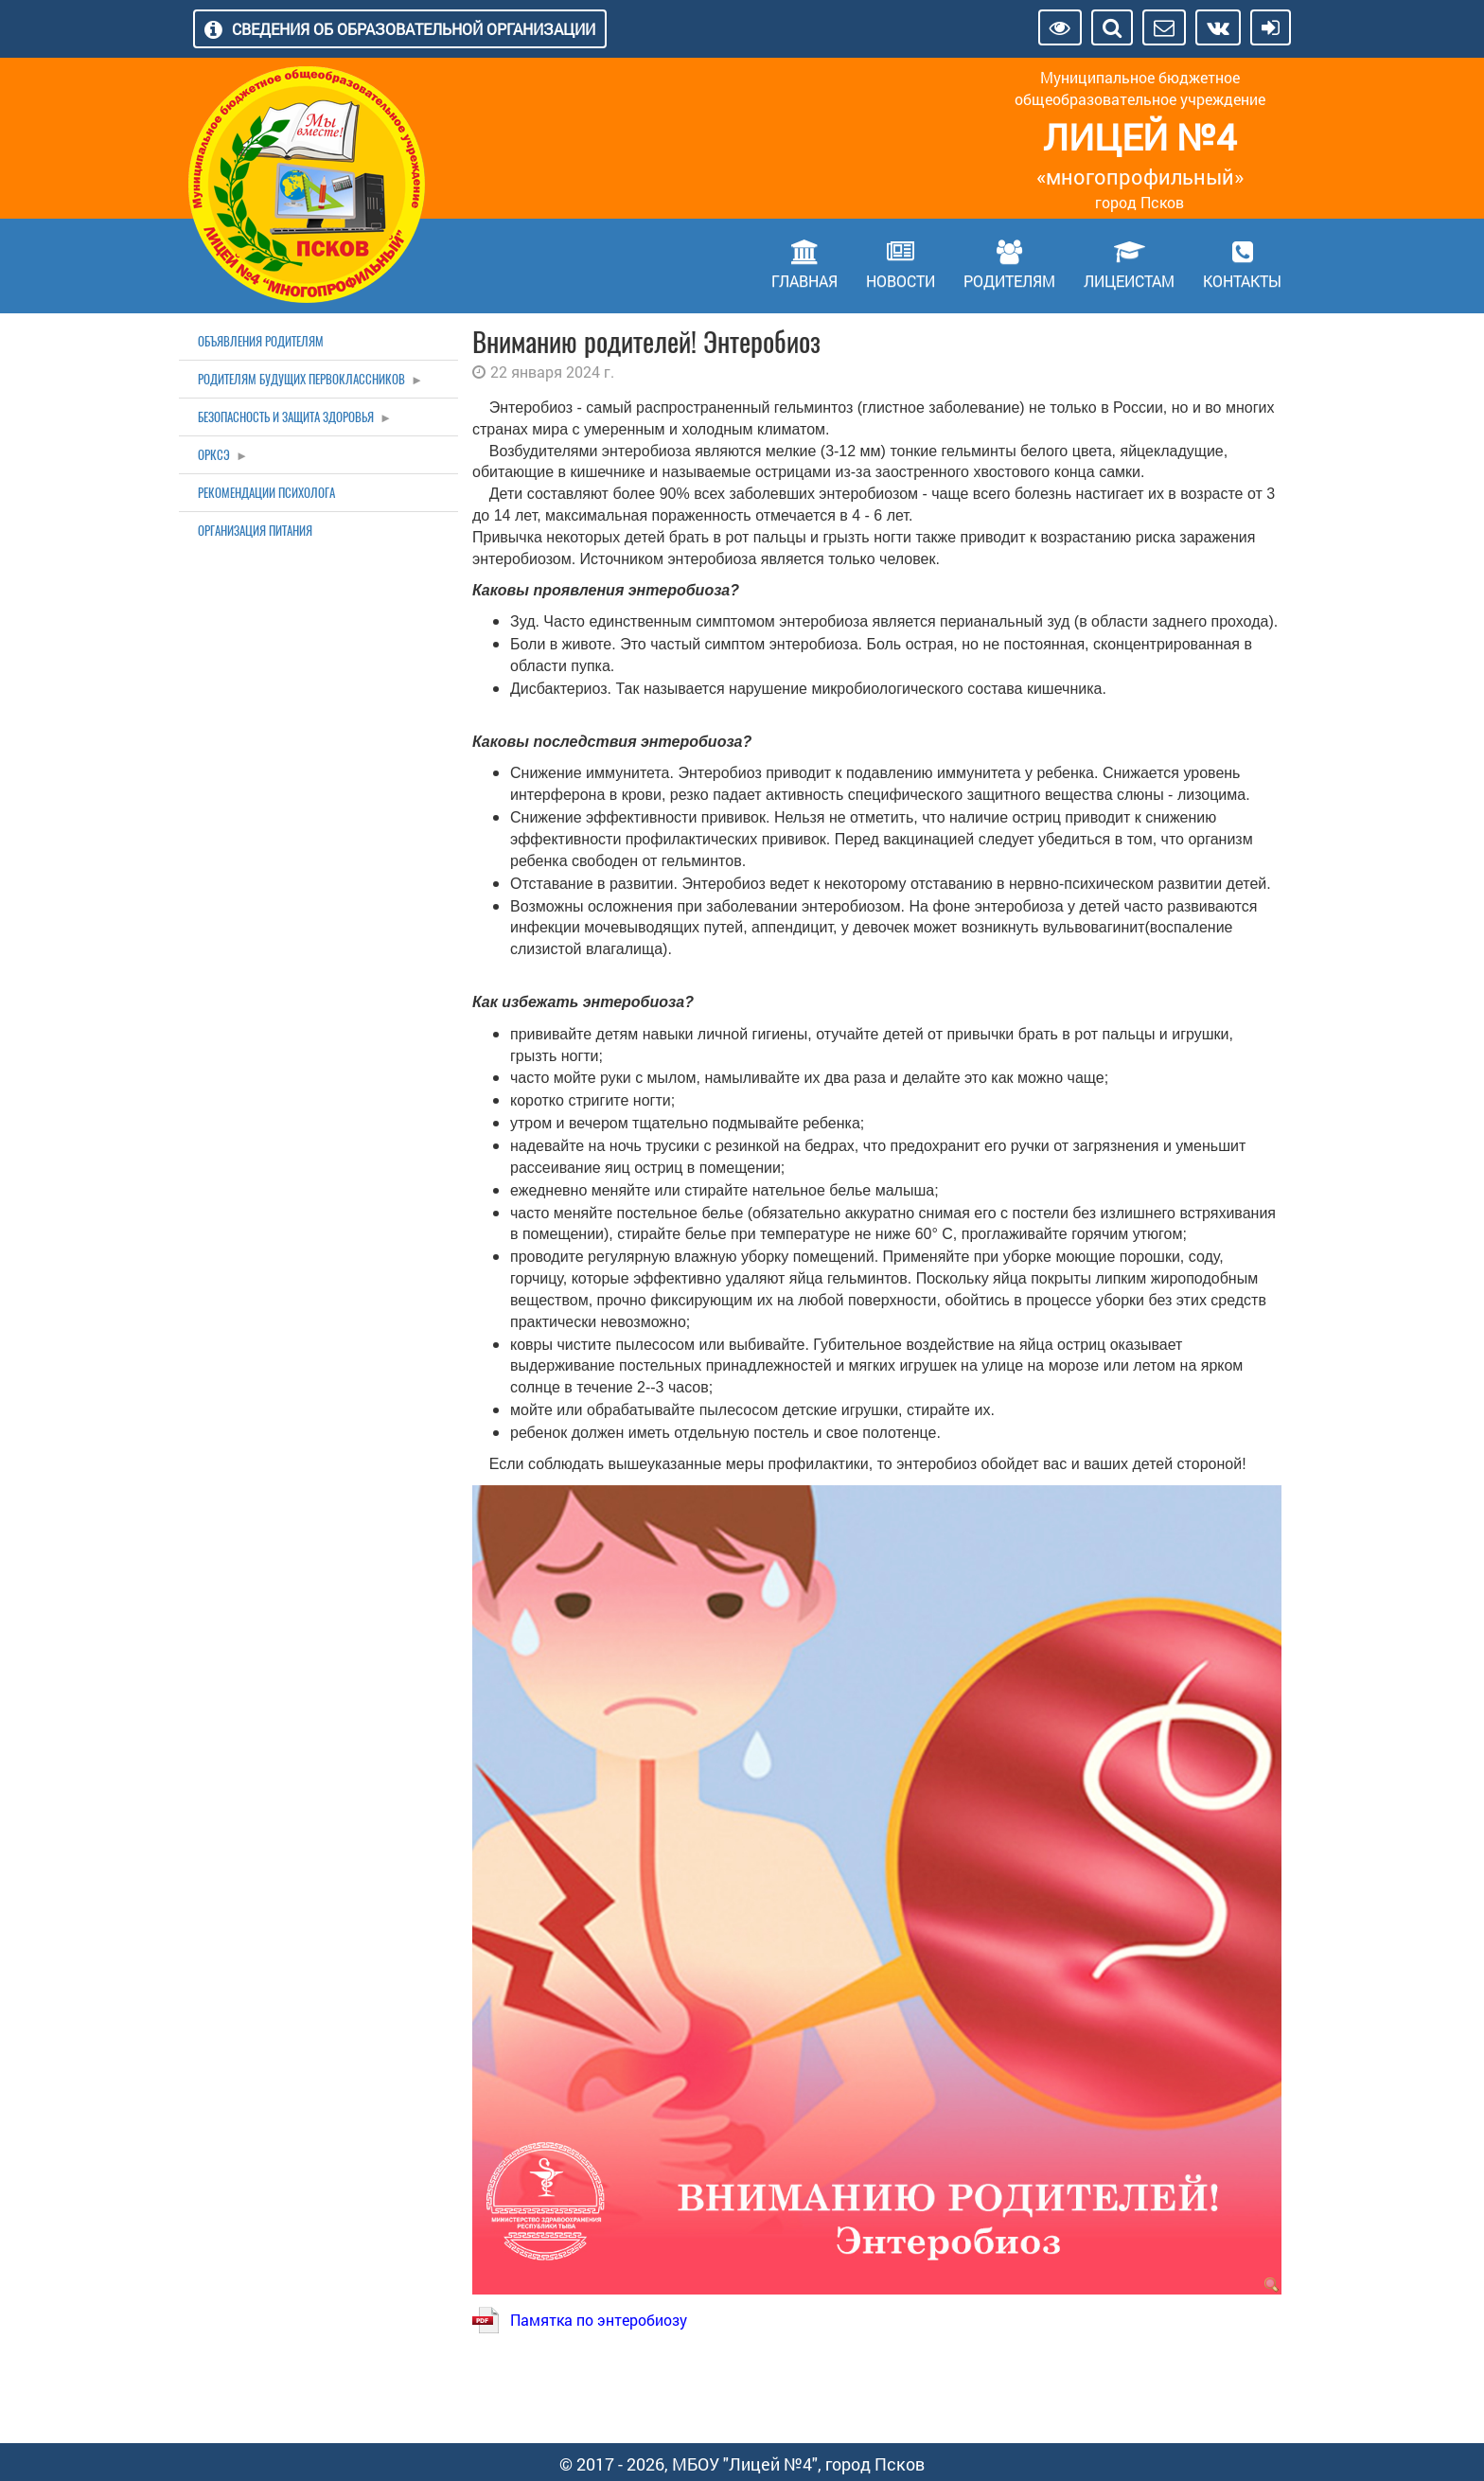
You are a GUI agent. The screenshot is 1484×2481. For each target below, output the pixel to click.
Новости (900, 281)
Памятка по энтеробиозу (598, 2320)
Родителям (1009, 281)
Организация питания (255, 531)
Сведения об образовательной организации (413, 29)
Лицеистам (1129, 281)
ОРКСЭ (214, 455)
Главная (804, 281)
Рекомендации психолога (266, 493)
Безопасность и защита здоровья (286, 417)
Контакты (1242, 281)
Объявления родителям (261, 341)
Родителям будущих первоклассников (301, 379)
